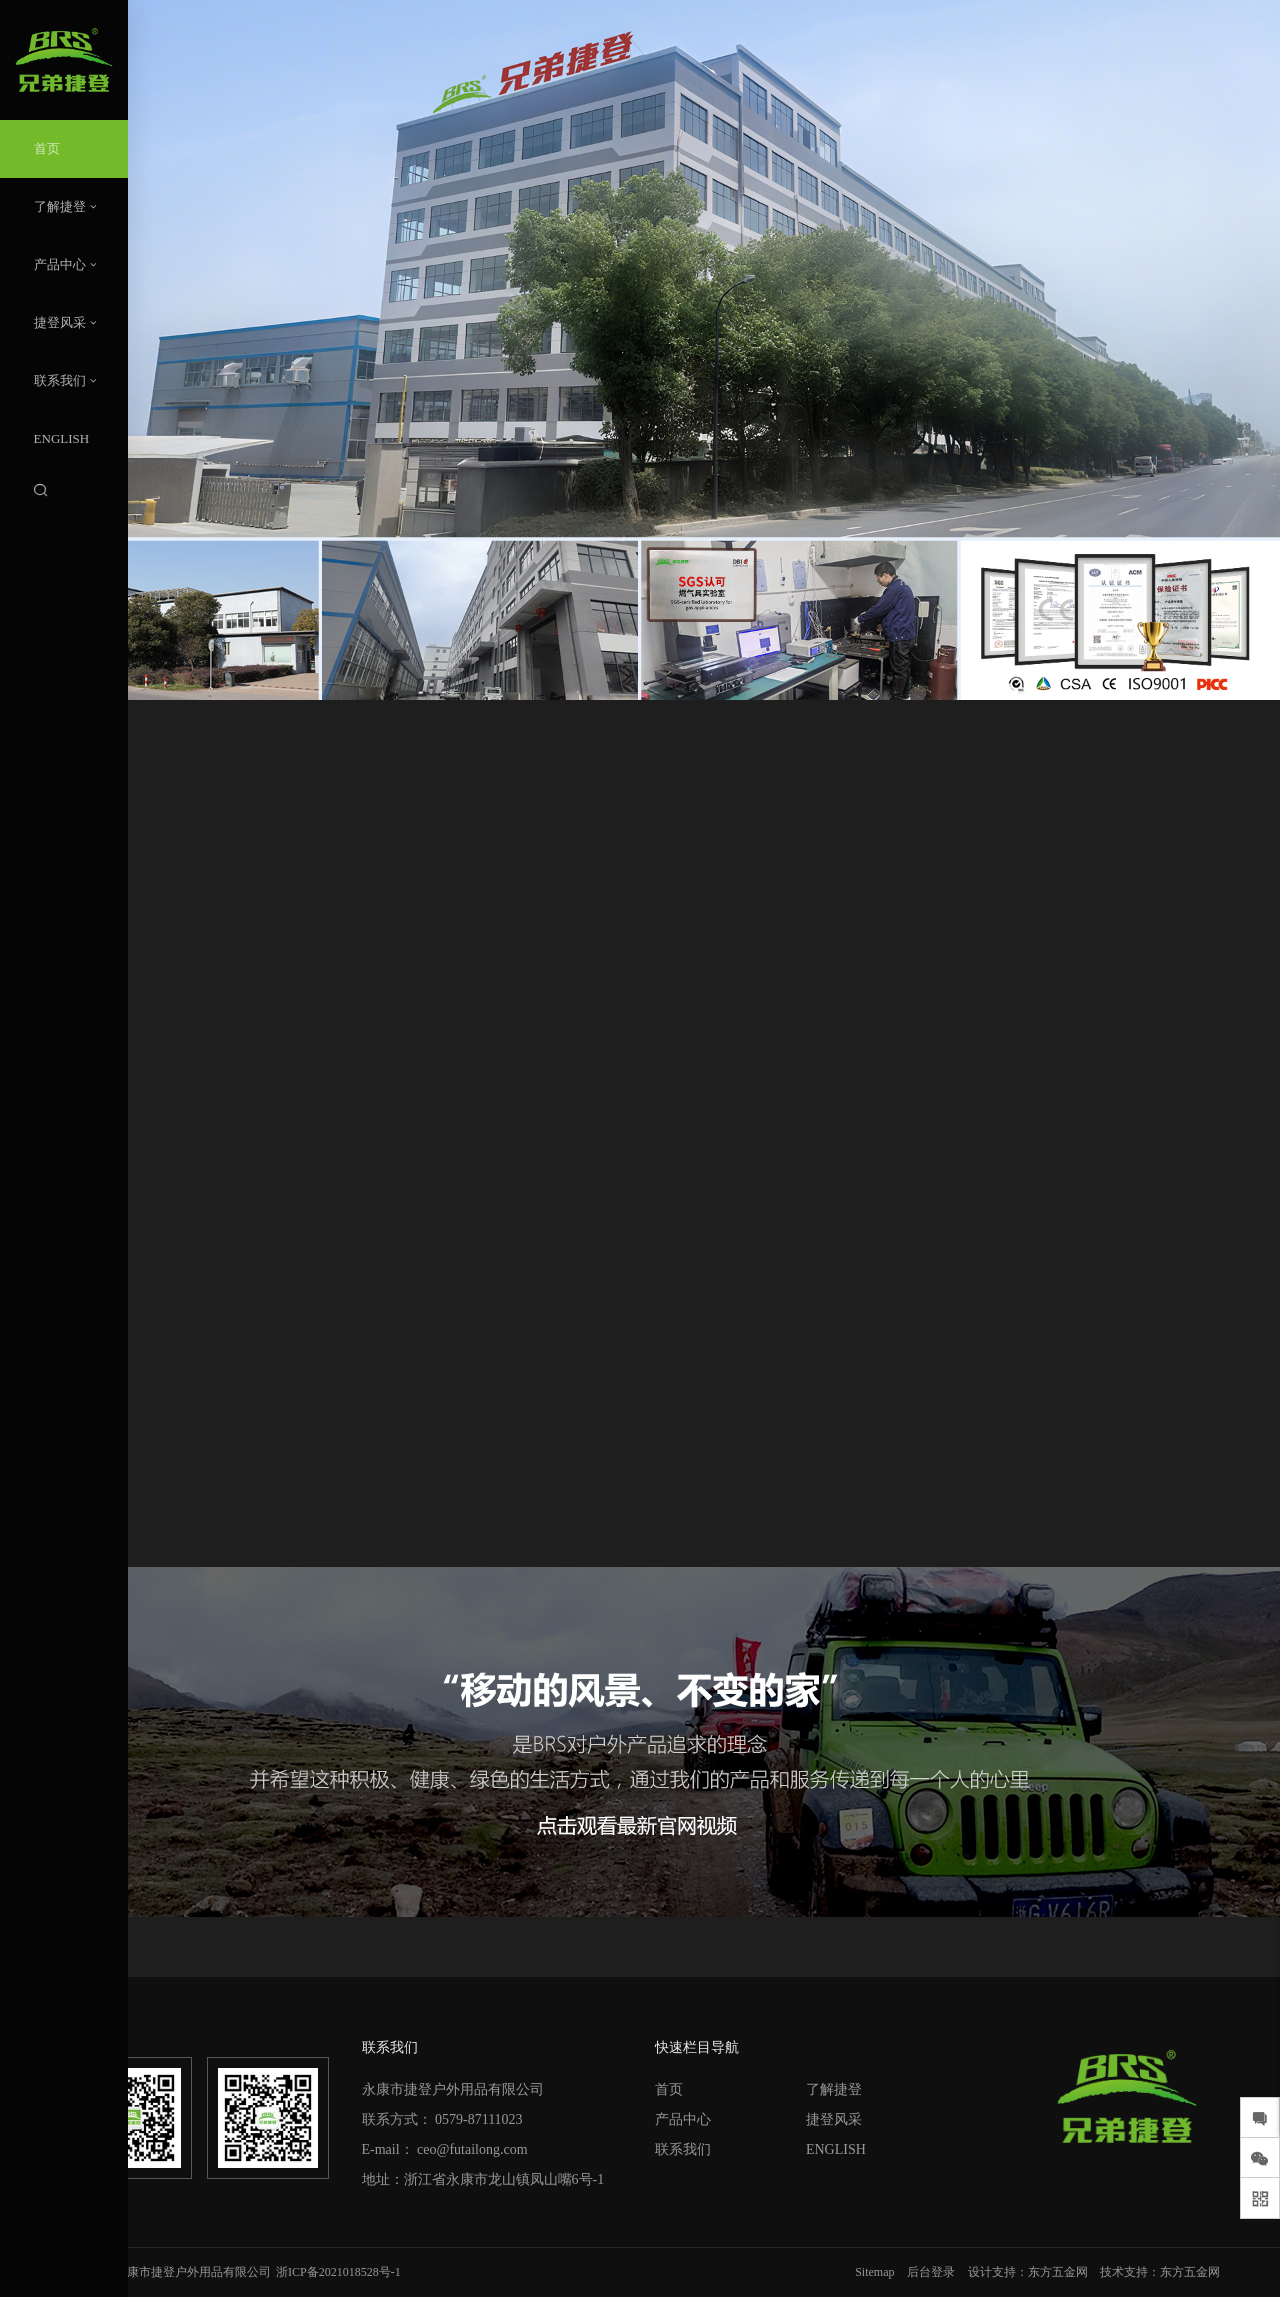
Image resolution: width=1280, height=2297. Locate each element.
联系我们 (683, 2149)
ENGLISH (836, 2149)
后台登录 (931, 2272)
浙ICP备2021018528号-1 (338, 2272)
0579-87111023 (479, 2119)
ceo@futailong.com (472, 2149)
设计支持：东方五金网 (1028, 2272)
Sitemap (874, 2272)
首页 (669, 2089)
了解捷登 (834, 2089)
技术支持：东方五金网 (1160, 2272)
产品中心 (683, 2119)
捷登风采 (834, 2119)
